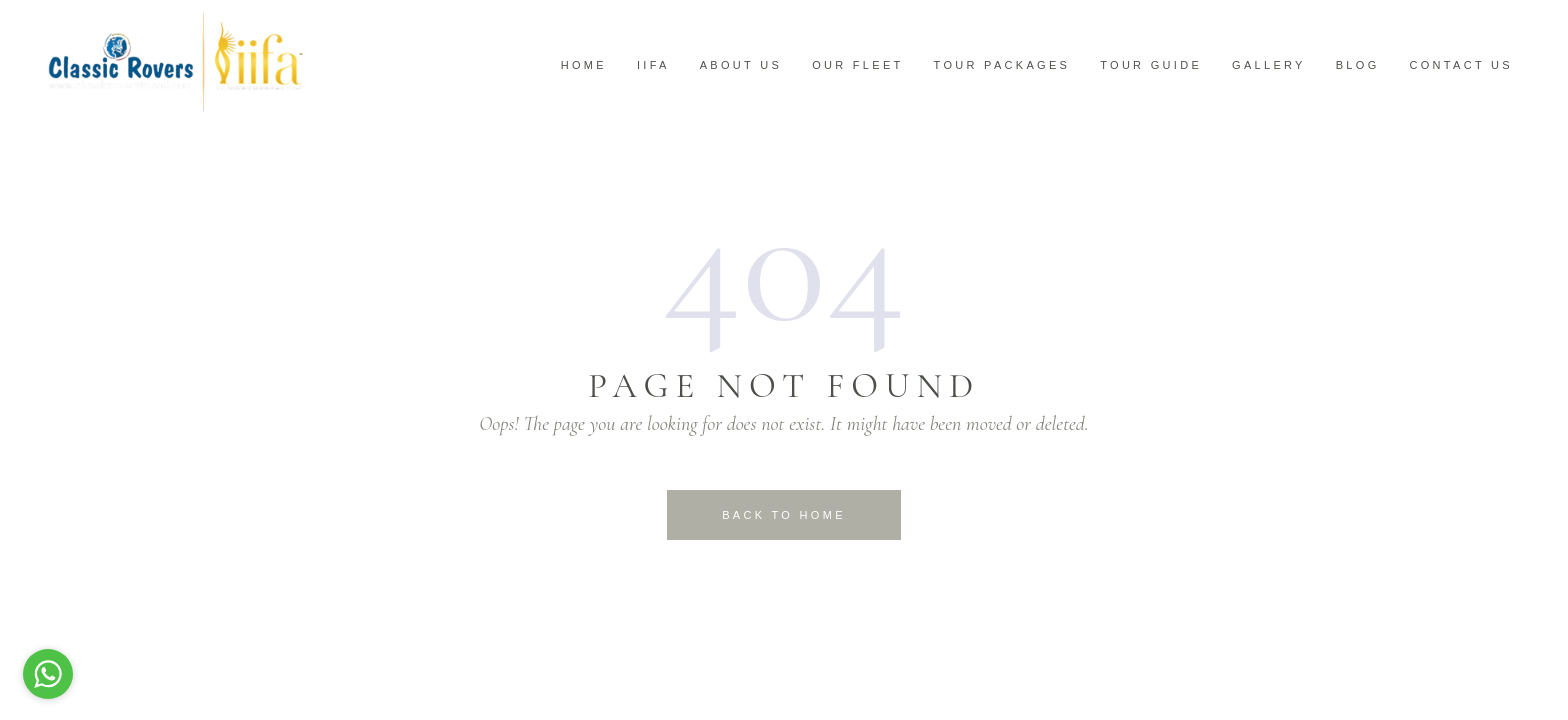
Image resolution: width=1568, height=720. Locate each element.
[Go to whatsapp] (48, 674)
